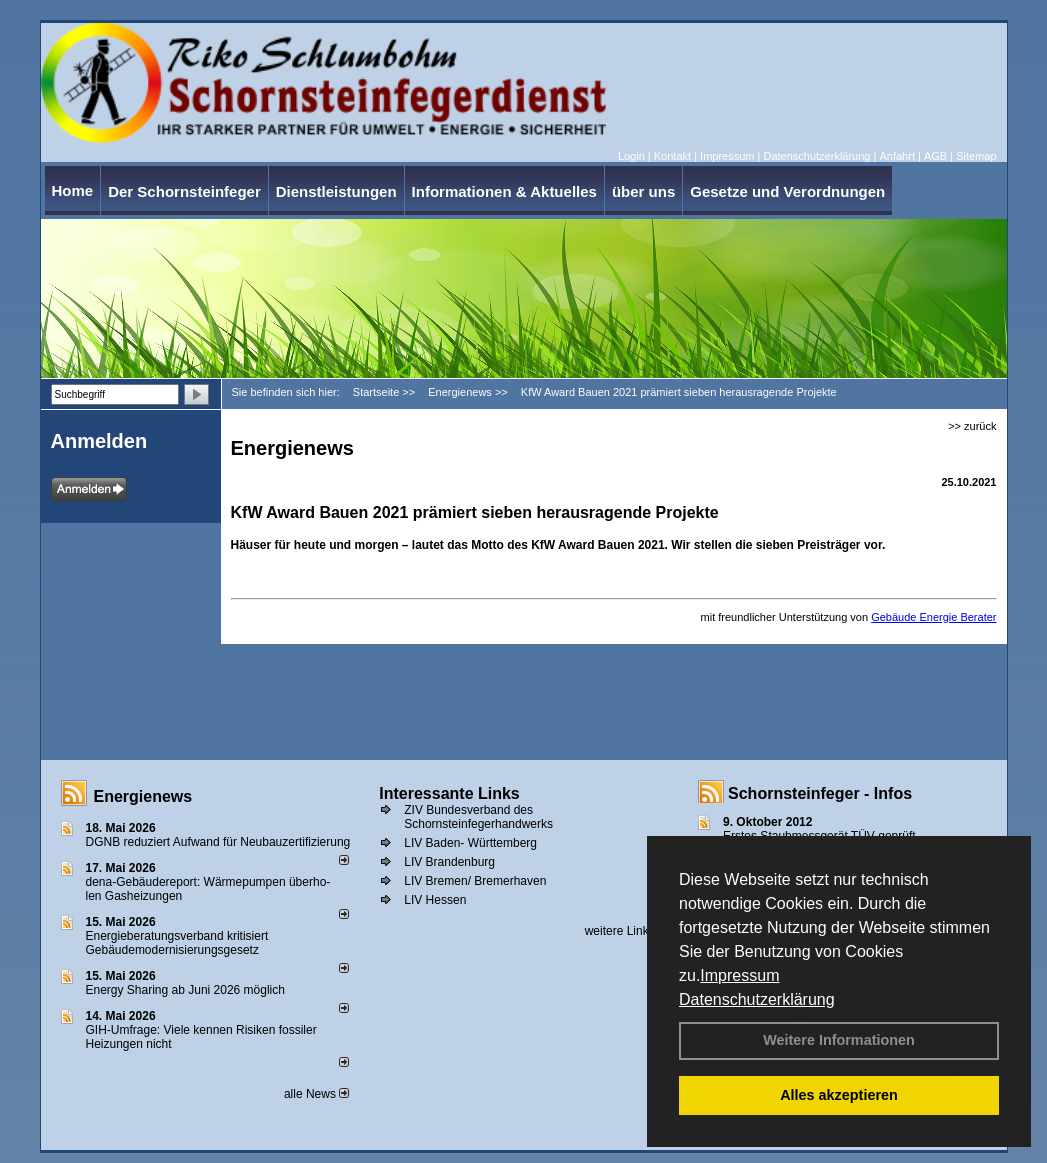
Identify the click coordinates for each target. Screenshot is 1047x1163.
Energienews (143, 796)
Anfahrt (896, 156)
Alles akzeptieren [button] (839, 1095)
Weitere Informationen (839, 1040)
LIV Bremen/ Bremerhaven (475, 881)
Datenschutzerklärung (757, 999)
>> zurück (972, 426)
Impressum (739, 975)
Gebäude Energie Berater (933, 617)
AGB (935, 156)
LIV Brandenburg (449, 862)
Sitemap (976, 156)
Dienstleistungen (336, 191)
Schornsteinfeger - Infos (820, 793)
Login (631, 156)
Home (73, 190)
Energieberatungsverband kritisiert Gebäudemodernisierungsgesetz (177, 943)
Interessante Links (449, 793)
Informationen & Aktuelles (504, 191)
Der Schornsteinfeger (184, 191)
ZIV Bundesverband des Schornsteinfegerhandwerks (478, 817)
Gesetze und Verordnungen (787, 191)
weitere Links (626, 931)
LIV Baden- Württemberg (470, 843)
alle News (316, 1094)
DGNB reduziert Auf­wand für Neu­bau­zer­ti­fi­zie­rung (218, 842)
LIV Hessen (435, 900)
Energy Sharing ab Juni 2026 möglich (185, 990)
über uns (643, 191)
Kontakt (672, 156)
